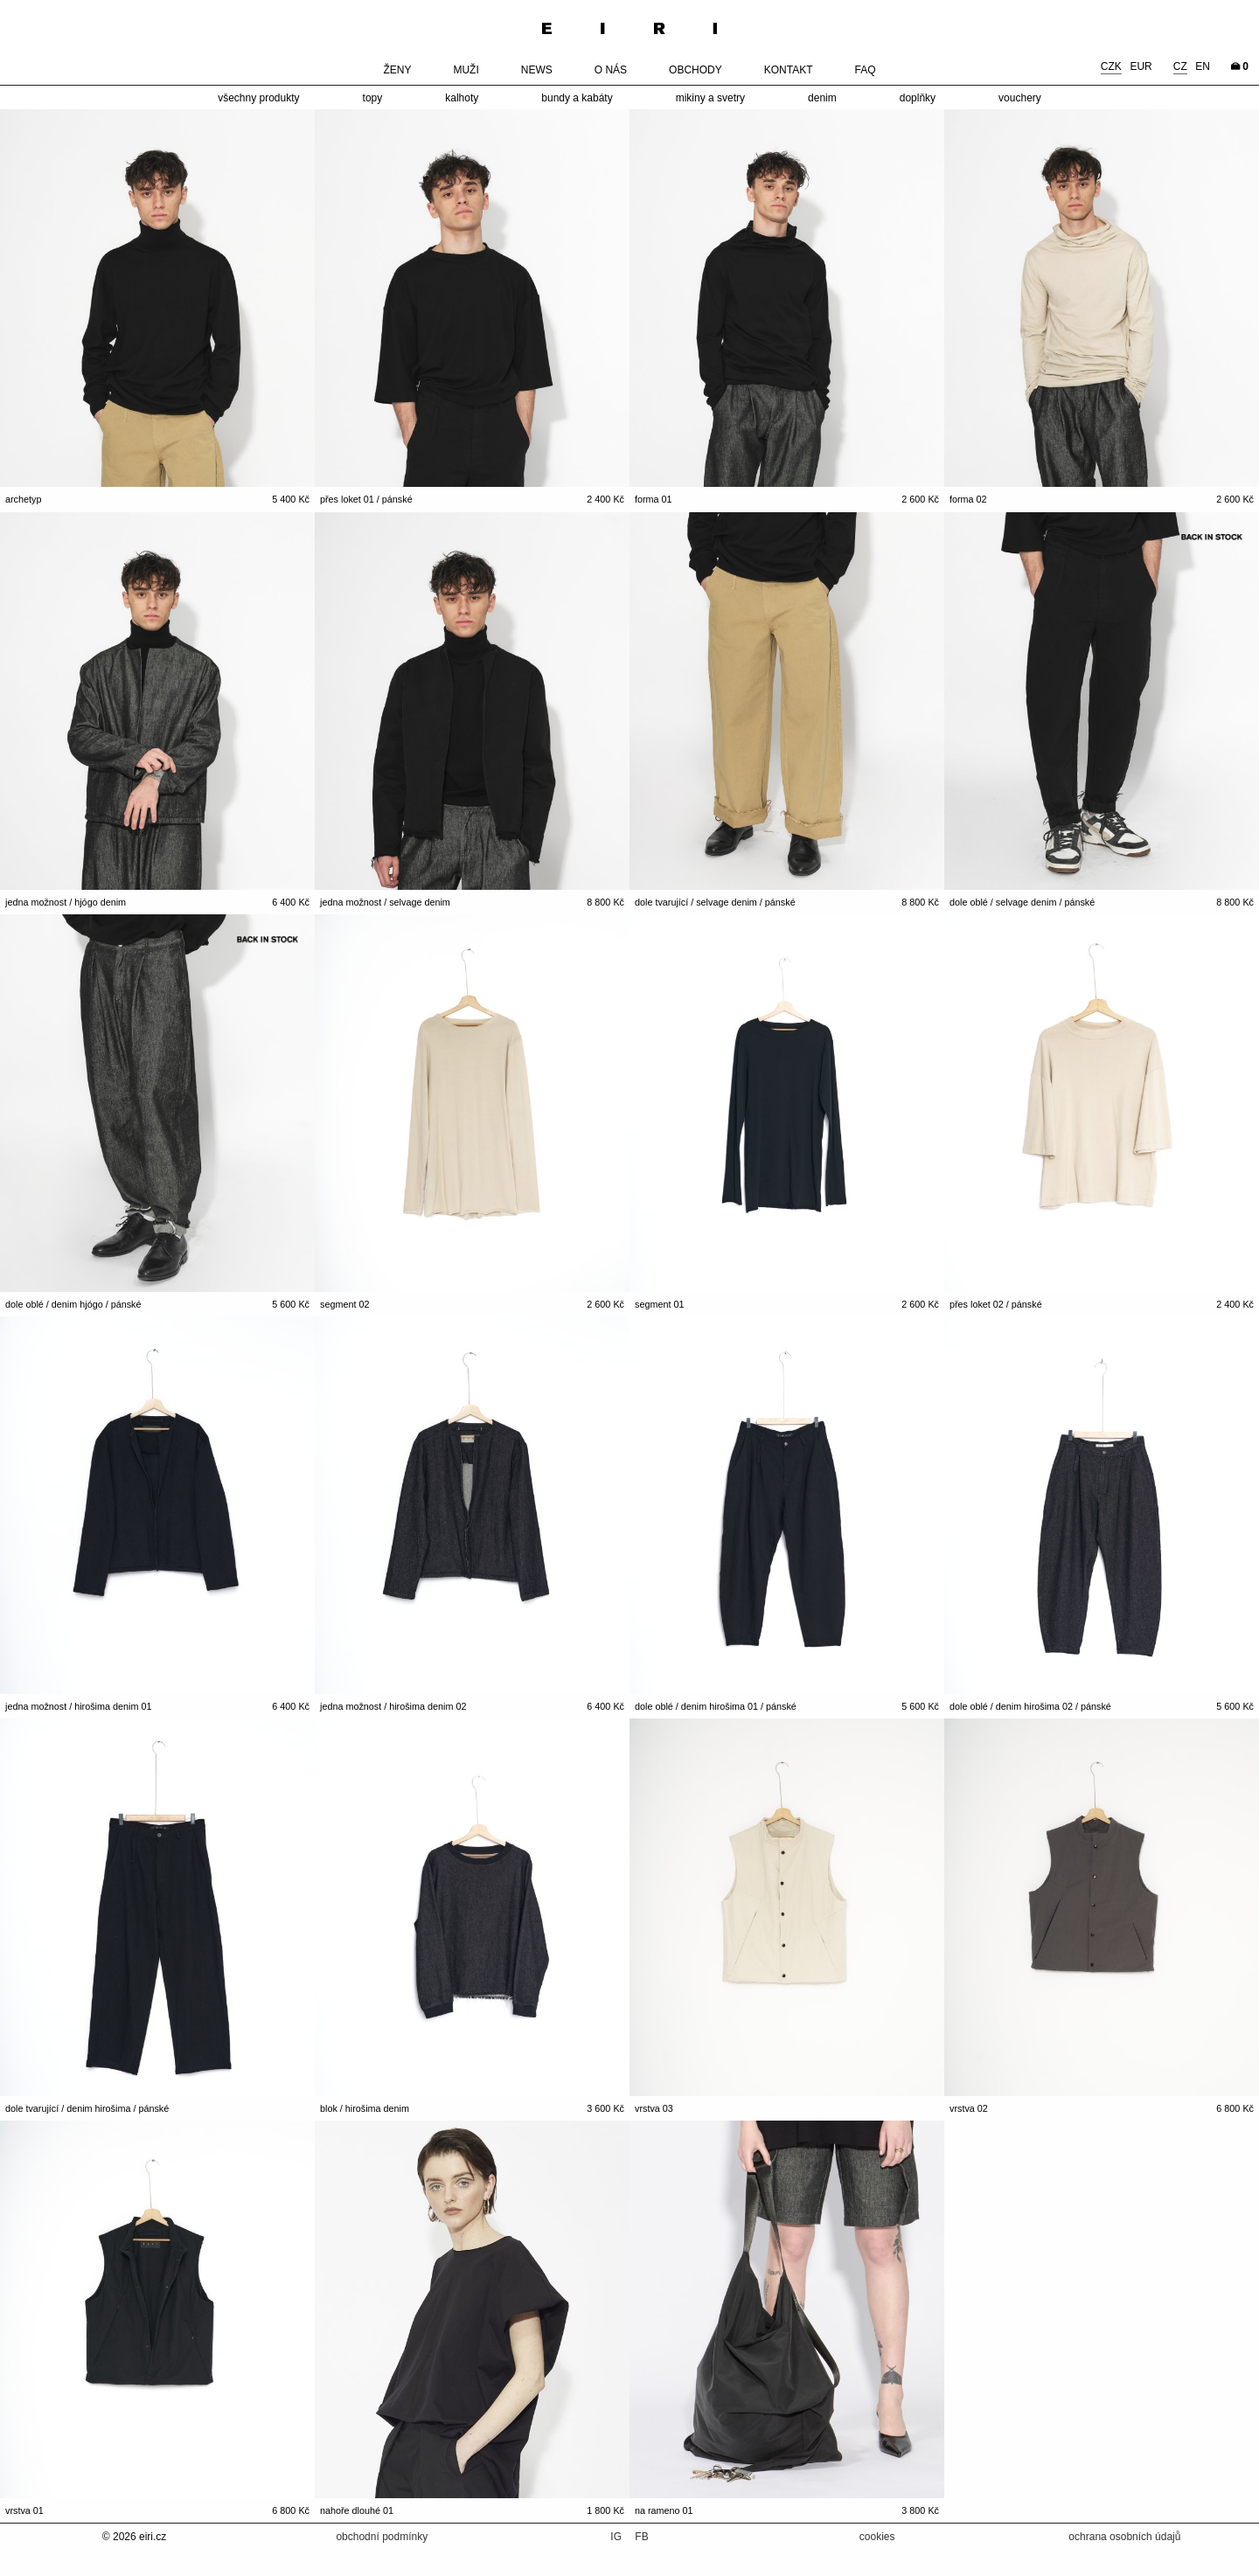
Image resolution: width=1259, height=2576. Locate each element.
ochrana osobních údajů (1124, 2537)
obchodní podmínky (382, 2537)
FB (641, 2537)
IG (617, 2537)
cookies (877, 2537)
